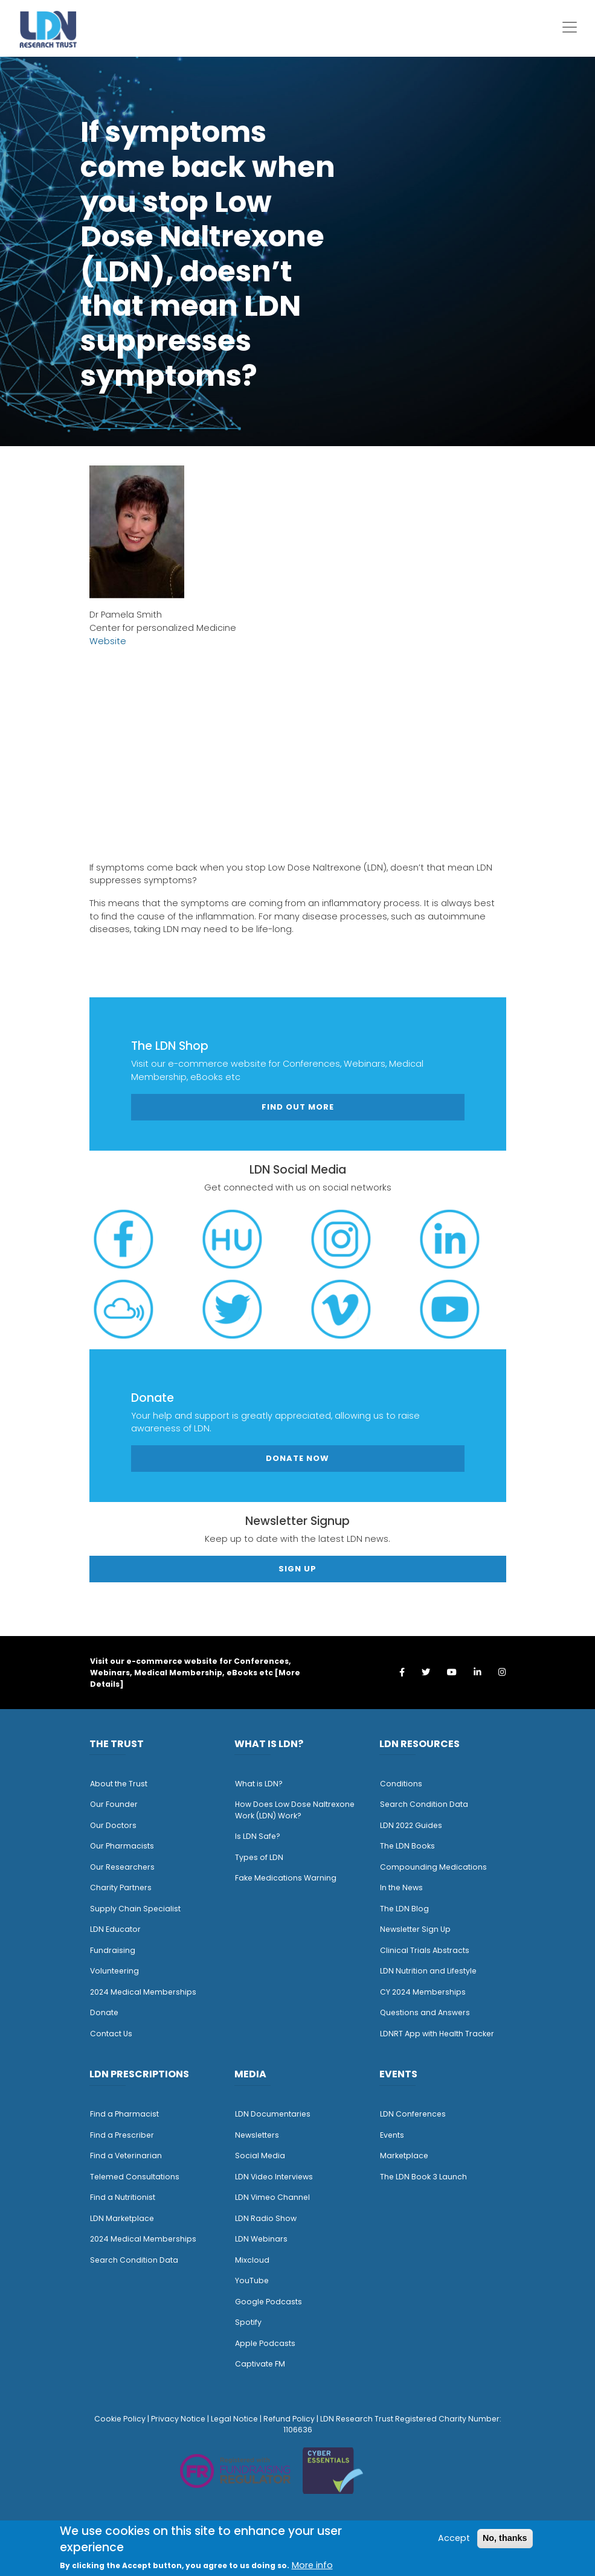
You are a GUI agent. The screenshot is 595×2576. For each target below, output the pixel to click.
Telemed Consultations (134, 2177)
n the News (402, 1887)
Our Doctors (113, 1825)
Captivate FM (260, 2364)
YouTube (252, 2280)
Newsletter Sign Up (415, 1929)
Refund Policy (289, 2419)
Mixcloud (252, 2260)
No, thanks (505, 2538)
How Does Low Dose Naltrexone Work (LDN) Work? (295, 1810)
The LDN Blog (404, 1908)
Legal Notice (234, 2419)
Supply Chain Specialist (135, 1908)
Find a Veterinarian (126, 2155)
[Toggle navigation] (569, 27)
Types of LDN (259, 1857)
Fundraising (112, 1950)
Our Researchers (122, 1867)
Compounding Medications (433, 1867)
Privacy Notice (178, 2419)
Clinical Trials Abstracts (424, 1950)
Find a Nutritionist (122, 2197)
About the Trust (118, 1784)
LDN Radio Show (266, 2218)
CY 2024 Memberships (423, 1992)
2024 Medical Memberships (143, 1992)
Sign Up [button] (297, 1568)
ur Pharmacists (125, 1846)
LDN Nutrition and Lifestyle (428, 1971)
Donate (104, 2012)
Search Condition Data (424, 1804)
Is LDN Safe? (257, 1836)
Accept (454, 2538)
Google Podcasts (268, 2301)
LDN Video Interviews (274, 2177)
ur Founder (117, 1804)
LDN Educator (115, 1929)
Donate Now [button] (297, 1458)
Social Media (260, 2155)
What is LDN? (259, 1784)
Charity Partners (121, 1887)
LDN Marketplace (122, 2218)
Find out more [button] (298, 1107)
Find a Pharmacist (124, 2114)
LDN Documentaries (272, 2114)
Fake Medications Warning (285, 1878)
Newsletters (257, 2135)
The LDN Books (407, 1846)
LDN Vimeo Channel (272, 2197)
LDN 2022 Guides (411, 1825)
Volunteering (114, 1971)
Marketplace (404, 2155)
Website (107, 641)
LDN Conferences (413, 2114)
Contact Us (111, 2033)
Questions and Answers (425, 2012)
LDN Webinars (261, 2239)
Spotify (248, 2322)
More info (312, 2565)
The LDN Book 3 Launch (423, 2177)
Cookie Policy (120, 2419)
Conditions (401, 1784)
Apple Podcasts (265, 2343)
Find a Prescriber (122, 2135)
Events (392, 2135)
